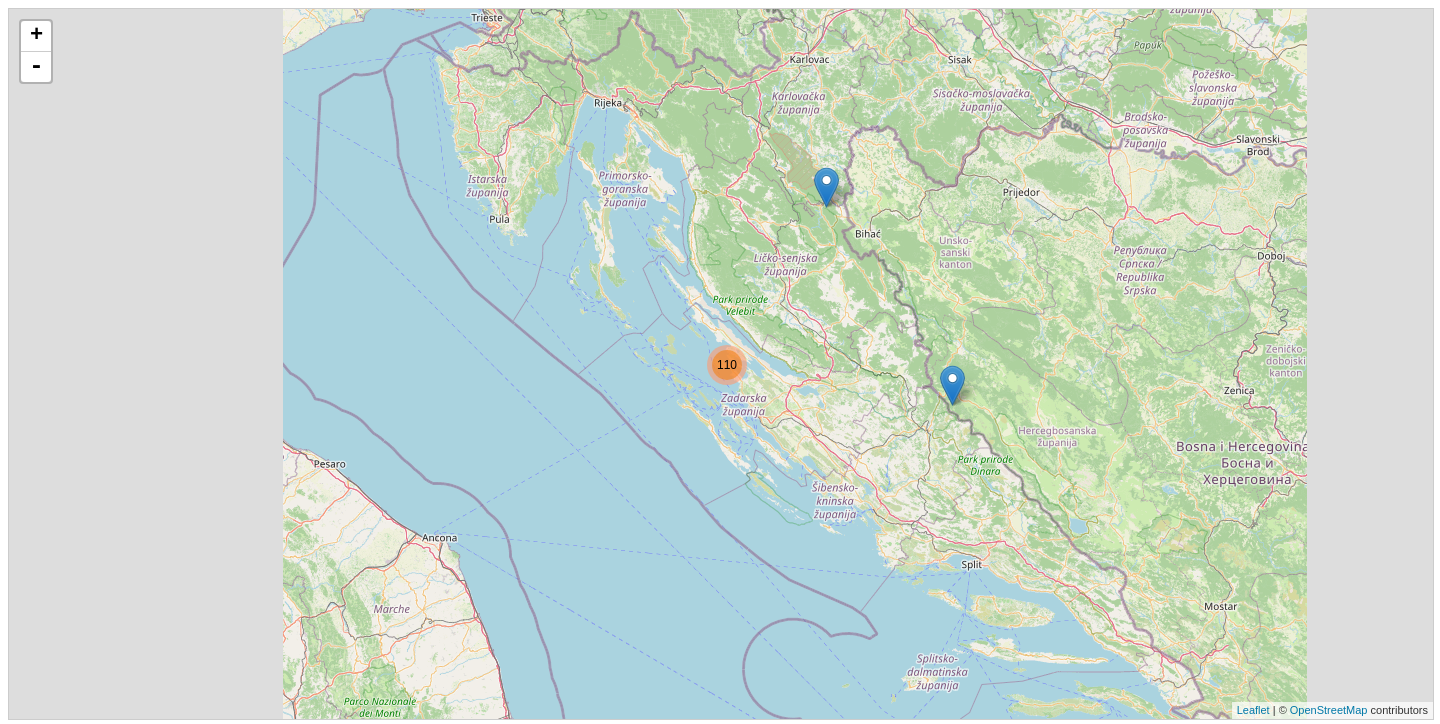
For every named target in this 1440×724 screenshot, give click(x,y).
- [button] (36, 67)
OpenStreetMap (1329, 710)
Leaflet (1253, 710)
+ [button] (36, 36)
